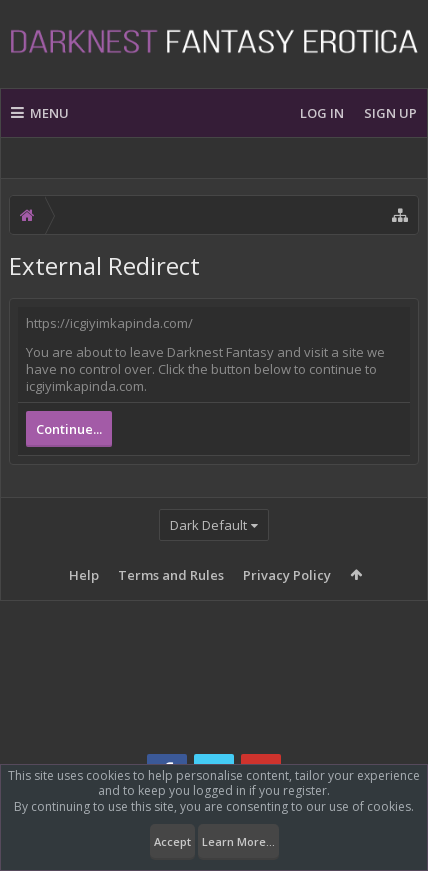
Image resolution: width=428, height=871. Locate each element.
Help (84, 575)
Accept (172, 841)
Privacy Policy (287, 575)
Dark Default (208, 525)
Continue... (69, 429)
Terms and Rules (171, 575)
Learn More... (238, 841)
